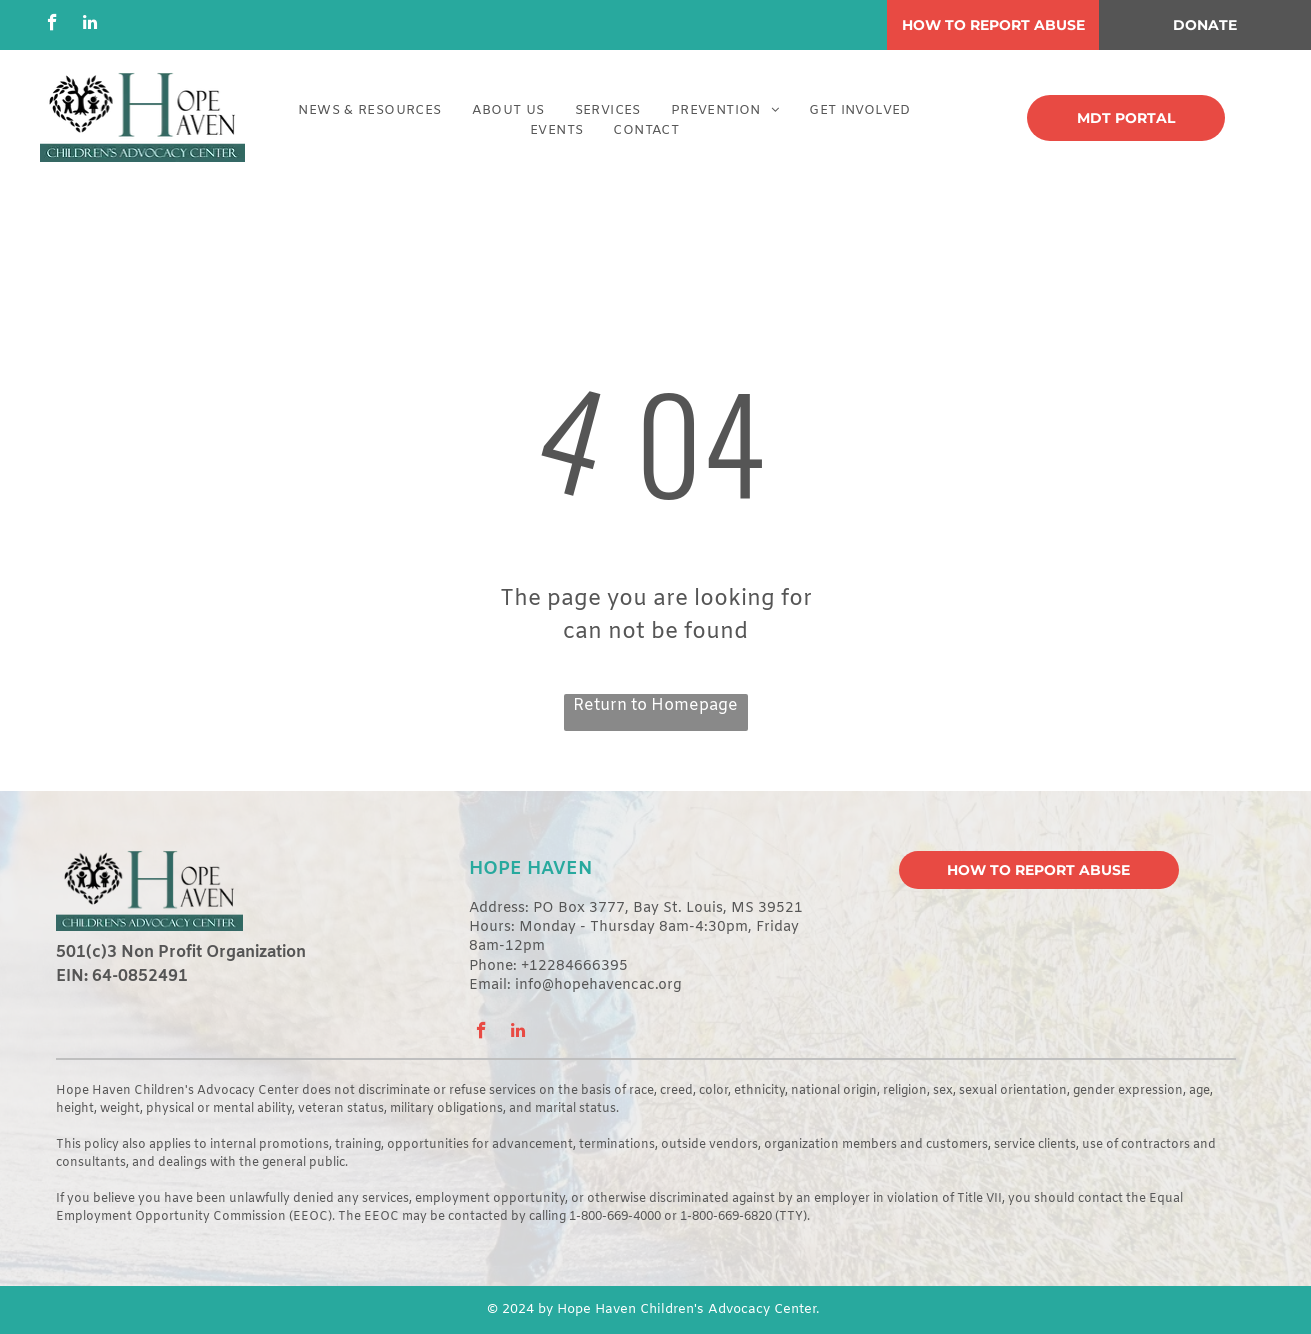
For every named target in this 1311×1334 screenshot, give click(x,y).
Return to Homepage (655, 705)
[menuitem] (369, 111)
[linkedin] (89, 25)
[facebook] (52, 25)
